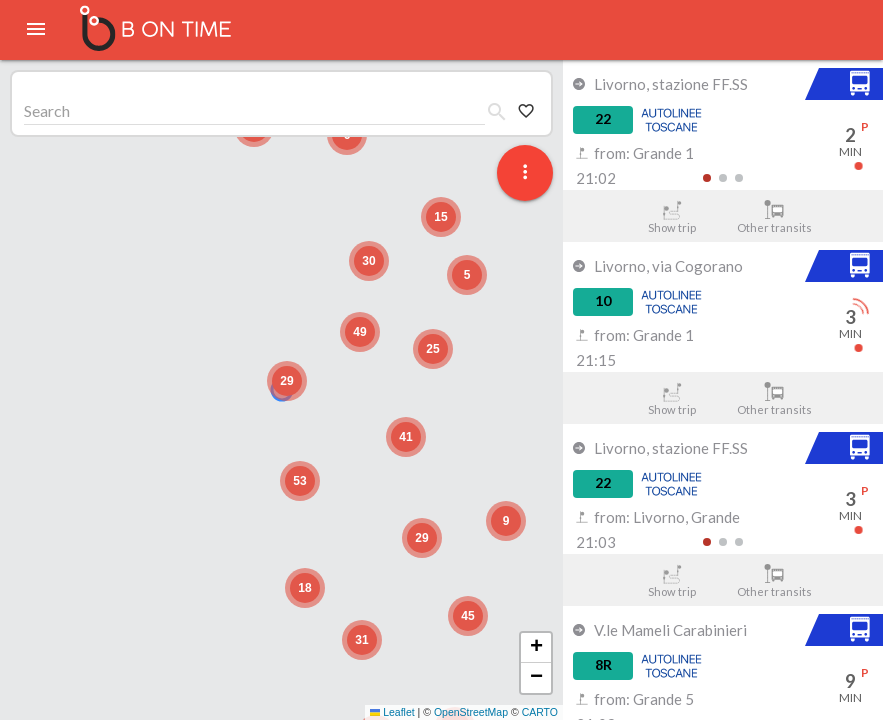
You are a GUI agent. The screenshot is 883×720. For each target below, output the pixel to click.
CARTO (540, 712)
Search (47, 110)
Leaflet (392, 712)
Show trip (671, 217)
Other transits (774, 217)
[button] (287, 381)
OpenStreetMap (471, 712)
